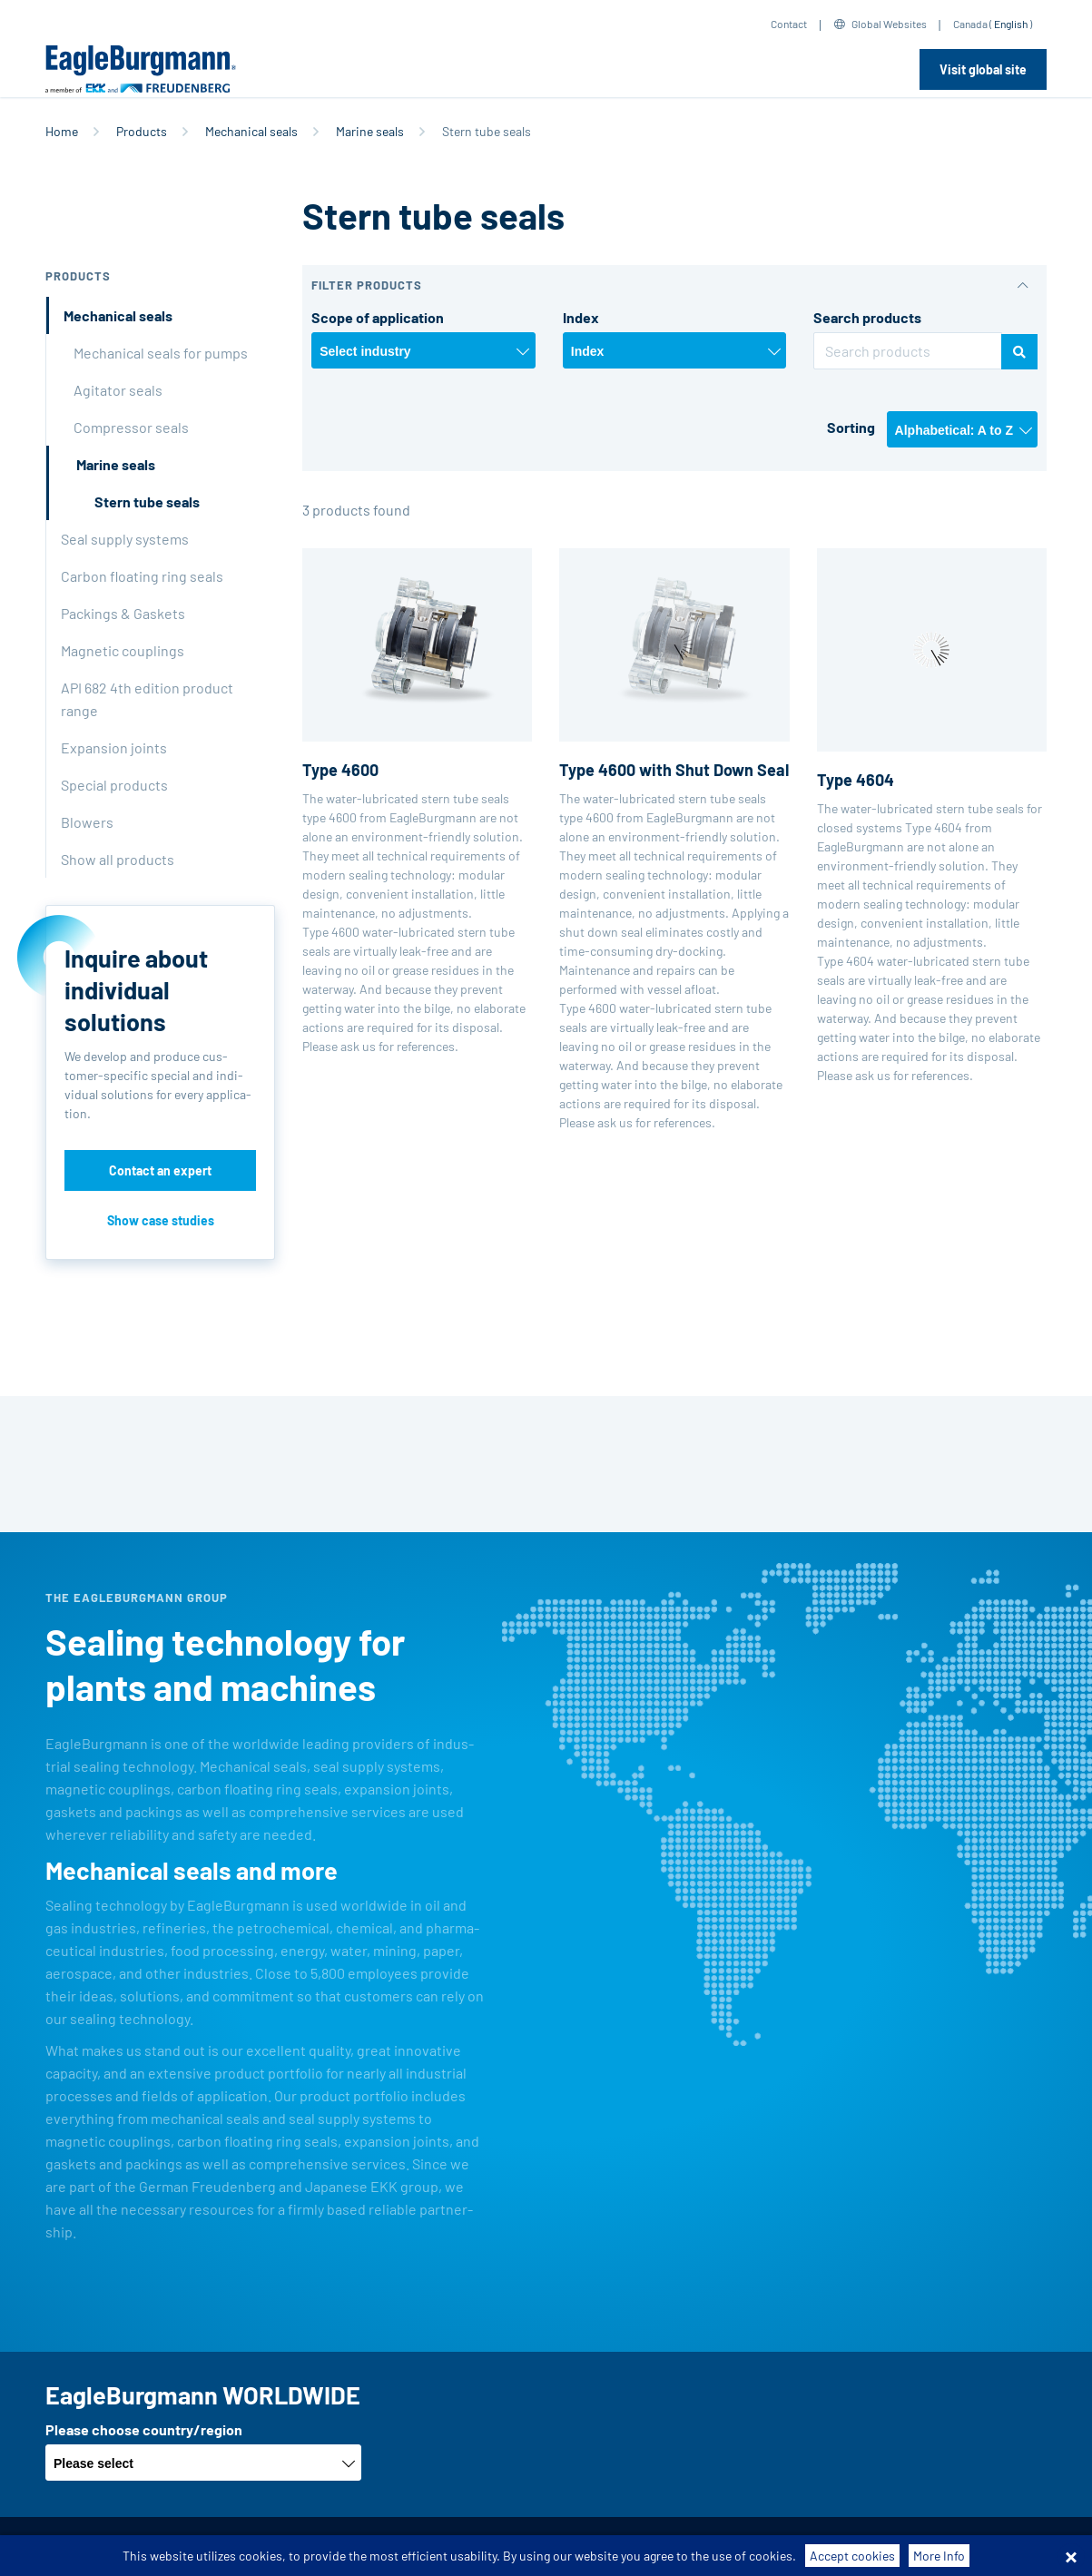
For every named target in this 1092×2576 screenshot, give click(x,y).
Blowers (87, 822)
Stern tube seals (147, 501)
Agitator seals (118, 389)
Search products (867, 317)
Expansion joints (114, 747)
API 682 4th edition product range (147, 699)
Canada (970, 23)
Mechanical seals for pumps (161, 352)
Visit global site (983, 69)
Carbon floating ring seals (142, 576)
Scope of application (377, 317)
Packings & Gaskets (123, 613)
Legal (623, 2546)
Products (141, 131)
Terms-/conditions (250, 2546)
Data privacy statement (524, 2546)
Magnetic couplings (122, 650)
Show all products (117, 859)
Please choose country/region (143, 2429)
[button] (674, 285)
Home (61, 131)
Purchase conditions (381, 2546)
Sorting (851, 427)
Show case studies (160, 1220)
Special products (114, 784)
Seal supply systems (125, 538)
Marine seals (370, 131)
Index (581, 317)
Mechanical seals (251, 131)
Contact (789, 23)
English (1011, 23)
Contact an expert (160, 1170)
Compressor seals (131, 427)
